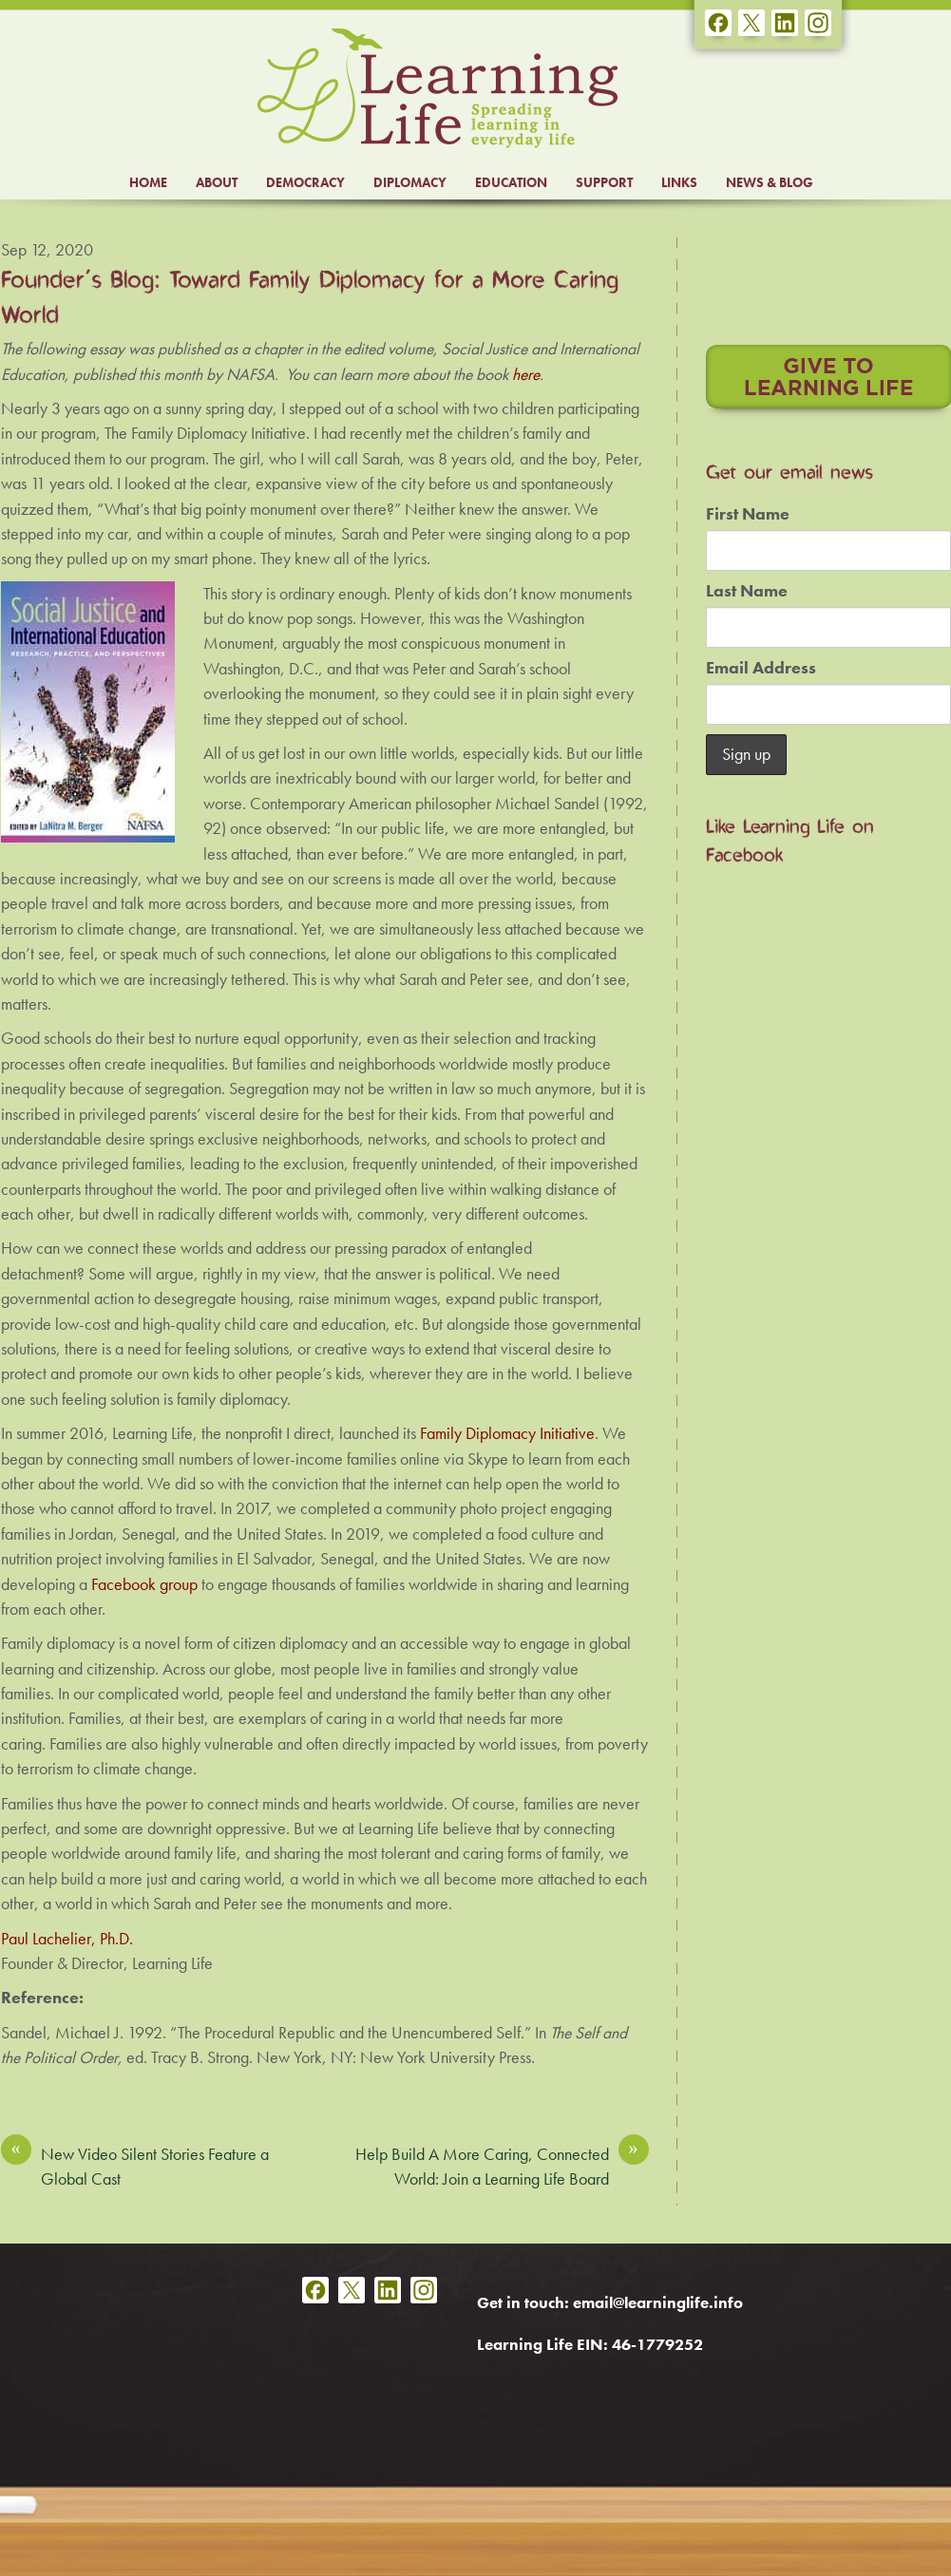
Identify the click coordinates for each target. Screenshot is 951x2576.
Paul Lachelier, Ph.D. (67, 1938)
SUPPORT (604, 182)
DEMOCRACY (305, 182)
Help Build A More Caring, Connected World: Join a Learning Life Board (502, 2165)
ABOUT (217, 182)
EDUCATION (511, 182)
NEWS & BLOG (769, 182)
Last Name (747, 590)
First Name (747, 513)
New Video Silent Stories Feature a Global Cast (135, 2165)
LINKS (679, 182)
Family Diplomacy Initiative (507, 1433)
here (526, 374)
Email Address (761, 667)
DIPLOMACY (410, 182)
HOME (148, 182)
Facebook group (144, 1584)
